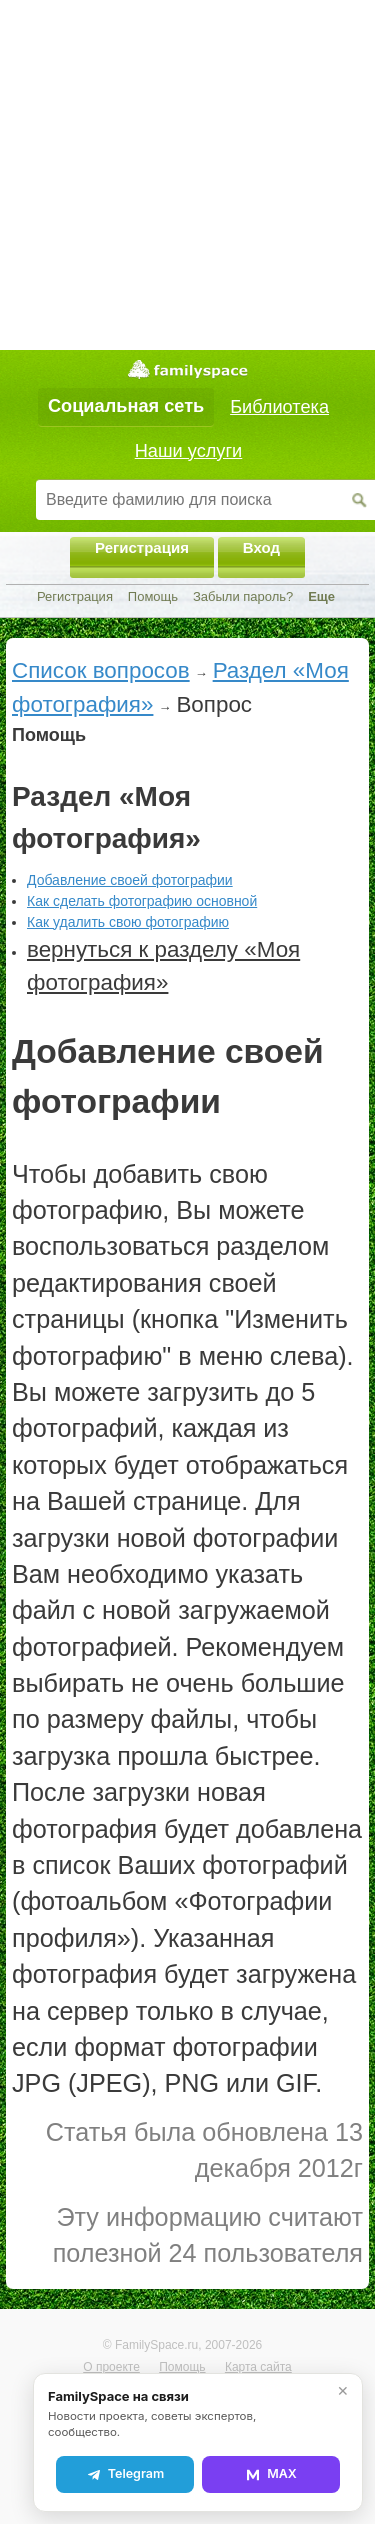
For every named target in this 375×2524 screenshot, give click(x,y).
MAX (271, 2474)
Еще (321, 596)
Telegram (125, 2474)
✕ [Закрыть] (343, 2391)
